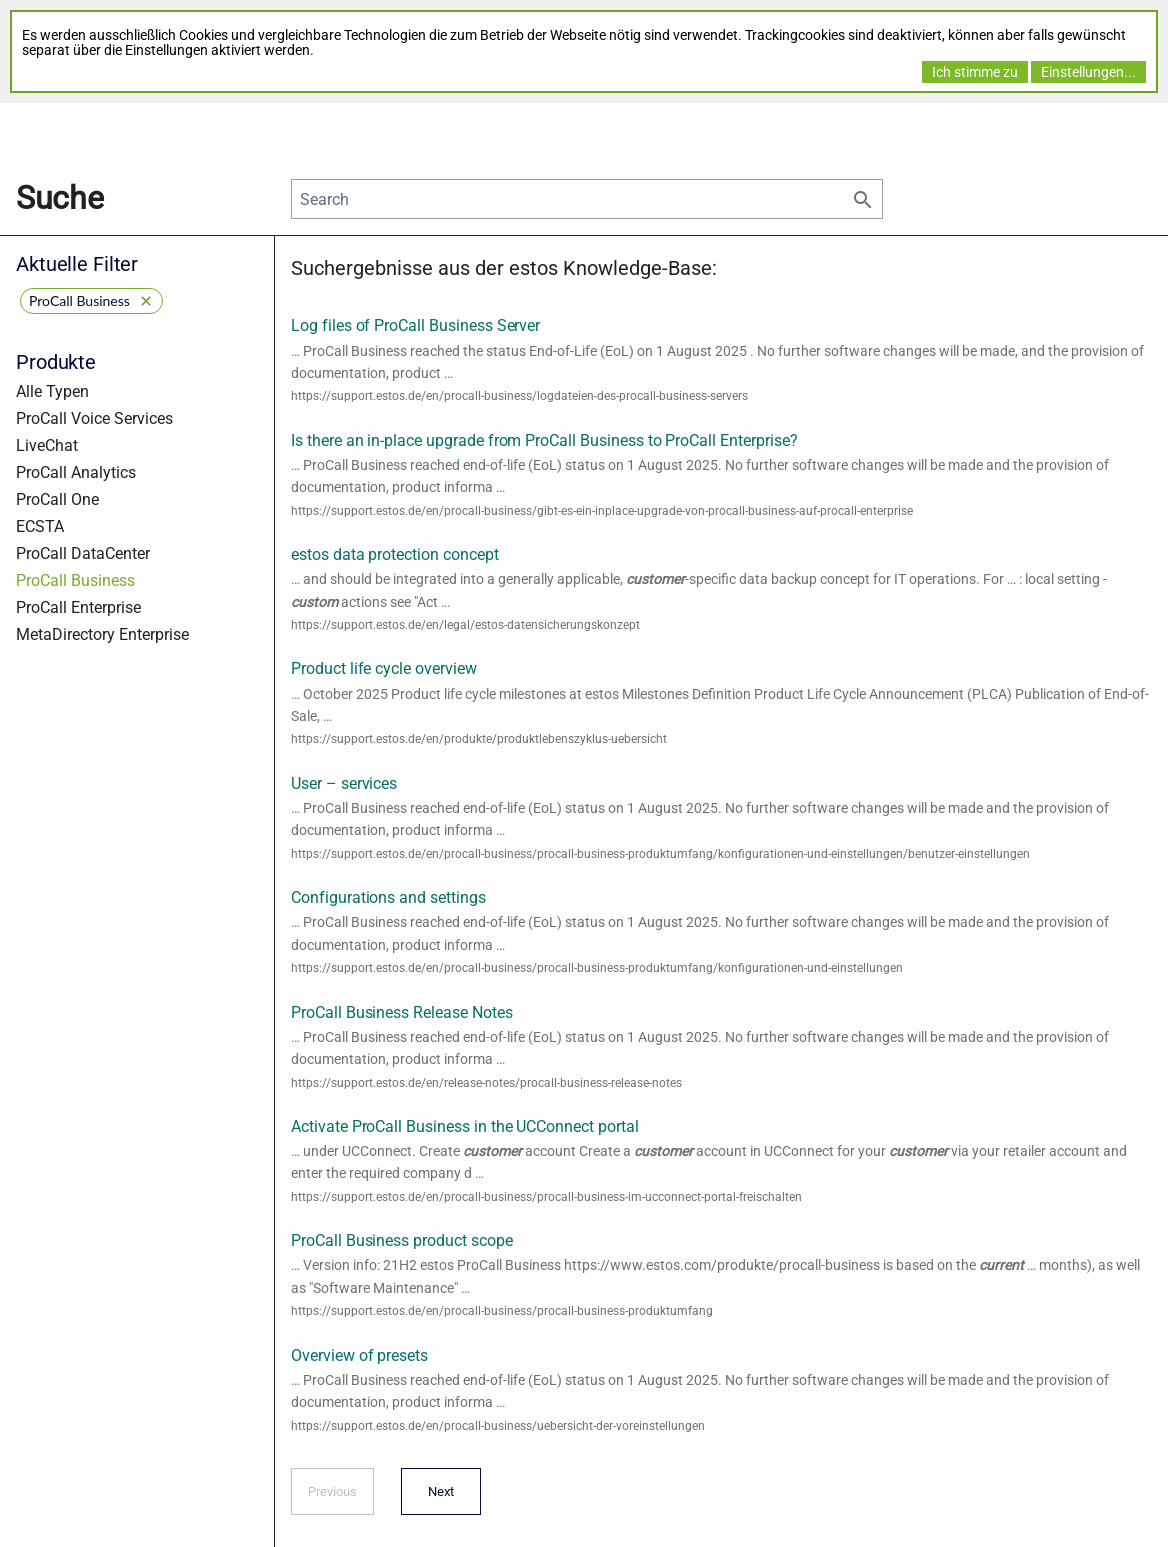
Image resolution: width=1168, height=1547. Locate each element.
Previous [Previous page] (332, 1498)
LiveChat (47, 445)
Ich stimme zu (975, 72)
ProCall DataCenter (83, 553)
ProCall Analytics (76, 472)
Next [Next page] (436, 1498)
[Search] (587, 199)
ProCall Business (75, 580)
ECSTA (40, 526)
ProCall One (57, 499)
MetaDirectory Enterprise (102, 634)
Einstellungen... (1088, 72)
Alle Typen (52, 391)
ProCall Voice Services (94, 418)
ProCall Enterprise (78, 607)
